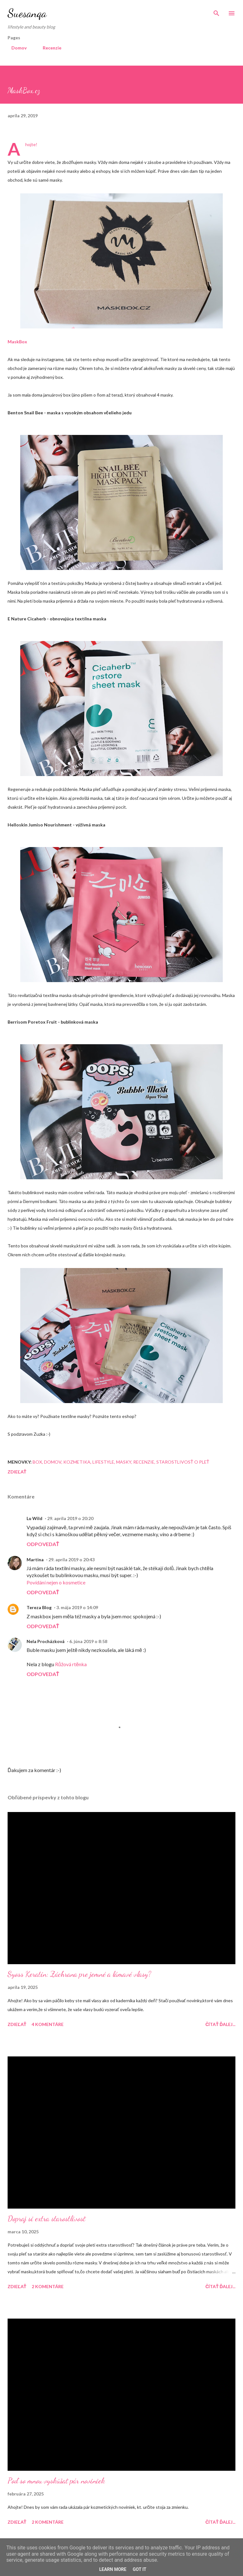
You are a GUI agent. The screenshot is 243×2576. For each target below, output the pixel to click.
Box (37, 1462)
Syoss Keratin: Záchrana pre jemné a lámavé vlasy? (79, 1974)
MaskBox (17, 341)
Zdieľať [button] (17, 1471)
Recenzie (48, 47)
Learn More (112, 2569)
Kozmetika (76, 1462)
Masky (123, 1462)
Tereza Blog (39, 1607)
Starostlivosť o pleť (182, 1462)
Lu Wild (34, 1518)
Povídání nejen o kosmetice (56, 1582)
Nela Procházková (46, 1641)
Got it (139, 2569)
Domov (15, 47)
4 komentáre (48, 2024)
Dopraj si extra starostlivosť (46, 2218)
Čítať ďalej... (220, 2024)
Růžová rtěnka (71, 1664)
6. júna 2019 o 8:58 (88, 1641)
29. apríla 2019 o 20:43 (71, 1559)
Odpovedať (43, 1544)
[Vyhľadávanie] (216, 11)
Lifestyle (103, 1462)
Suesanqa (27, 13)
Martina (35, 1559)
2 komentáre (48, 2286)
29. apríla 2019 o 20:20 (70, 1518)
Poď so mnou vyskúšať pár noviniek (56, 2480)
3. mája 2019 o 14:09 (77, 1607)
